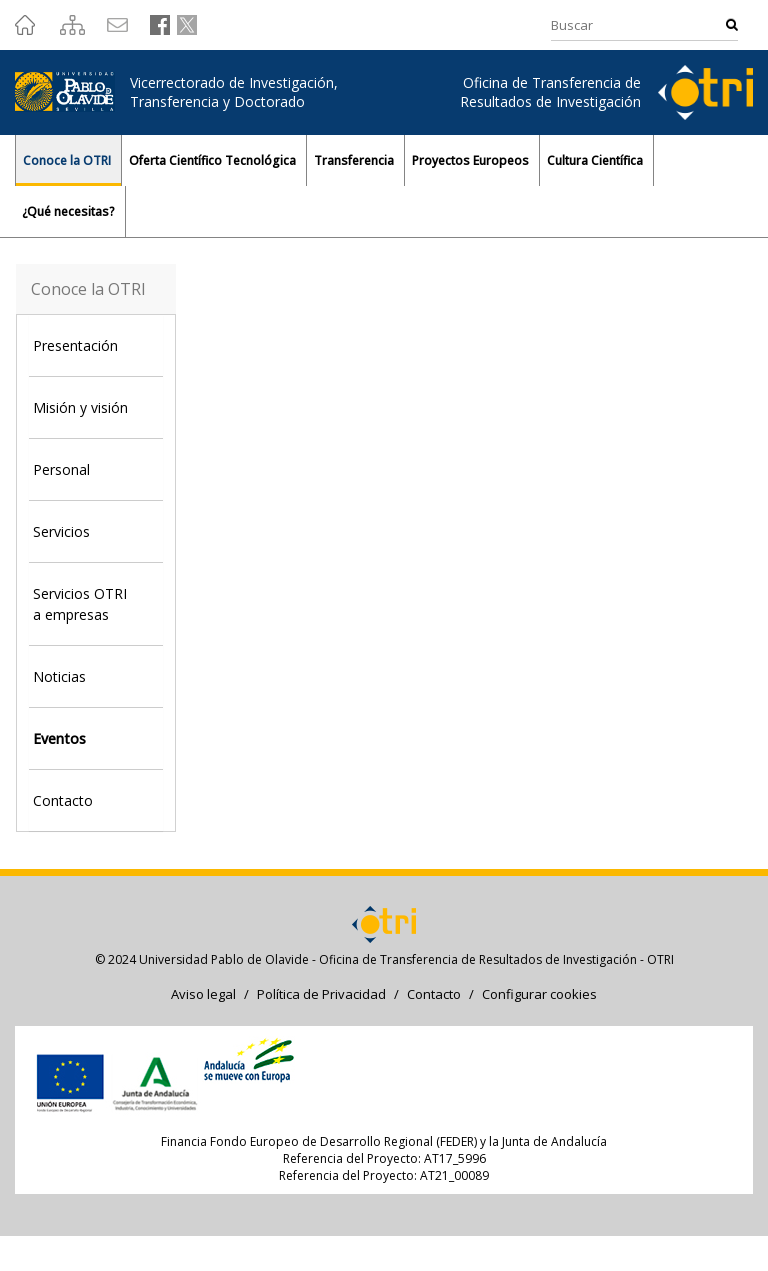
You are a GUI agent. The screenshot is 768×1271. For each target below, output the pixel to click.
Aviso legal (203, 994)
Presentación (75, 345)
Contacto (63, 800)
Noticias (59, 676)
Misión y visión (80, 407)
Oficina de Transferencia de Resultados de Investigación (550, 92)
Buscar (732, 24)
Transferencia (355, 160)
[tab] (96, 345)
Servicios (61, 531)
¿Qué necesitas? (70, 211)
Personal (61, 469)
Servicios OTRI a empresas (80, 604)
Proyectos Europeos (472, 160)
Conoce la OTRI (68, 160)
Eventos (59, 738)
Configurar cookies (539, 994)
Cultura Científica (596, 160)
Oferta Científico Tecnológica (214, 160)
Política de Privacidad (321, 994)
